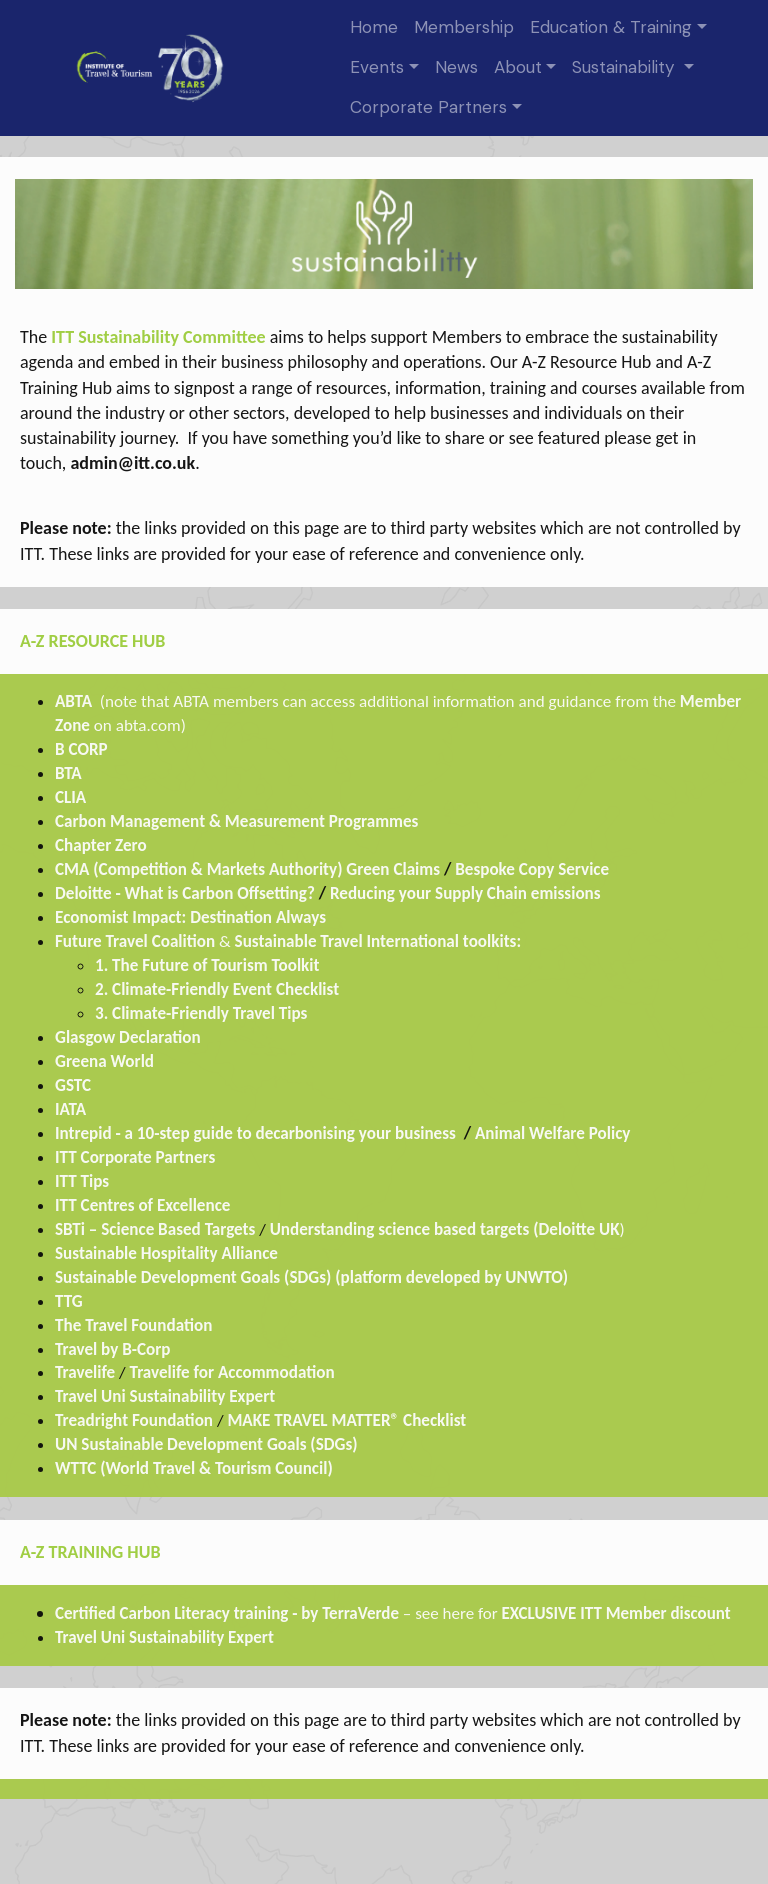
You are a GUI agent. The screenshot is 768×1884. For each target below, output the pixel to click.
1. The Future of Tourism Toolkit (207, 965)
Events (377, 67)
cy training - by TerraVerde (307, 1613)
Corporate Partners (428, 107)
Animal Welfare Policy (554, 1133)
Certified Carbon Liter (130, 1613)
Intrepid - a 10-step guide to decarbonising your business (255, 1133)
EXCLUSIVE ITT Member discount (616, 1613)
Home (374, 27)
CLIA (72, 797)
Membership (464, 27)
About (518, 67)
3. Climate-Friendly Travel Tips (201, 1013)
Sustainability (626, 67)
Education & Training (611, 27)
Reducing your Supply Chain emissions (465, 893)
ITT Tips (82, 1181)
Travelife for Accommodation (232, 1372)
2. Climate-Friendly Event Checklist (217, 989)
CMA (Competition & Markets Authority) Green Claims (247, 869)
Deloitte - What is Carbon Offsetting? (185, 893)
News (456, 67)
